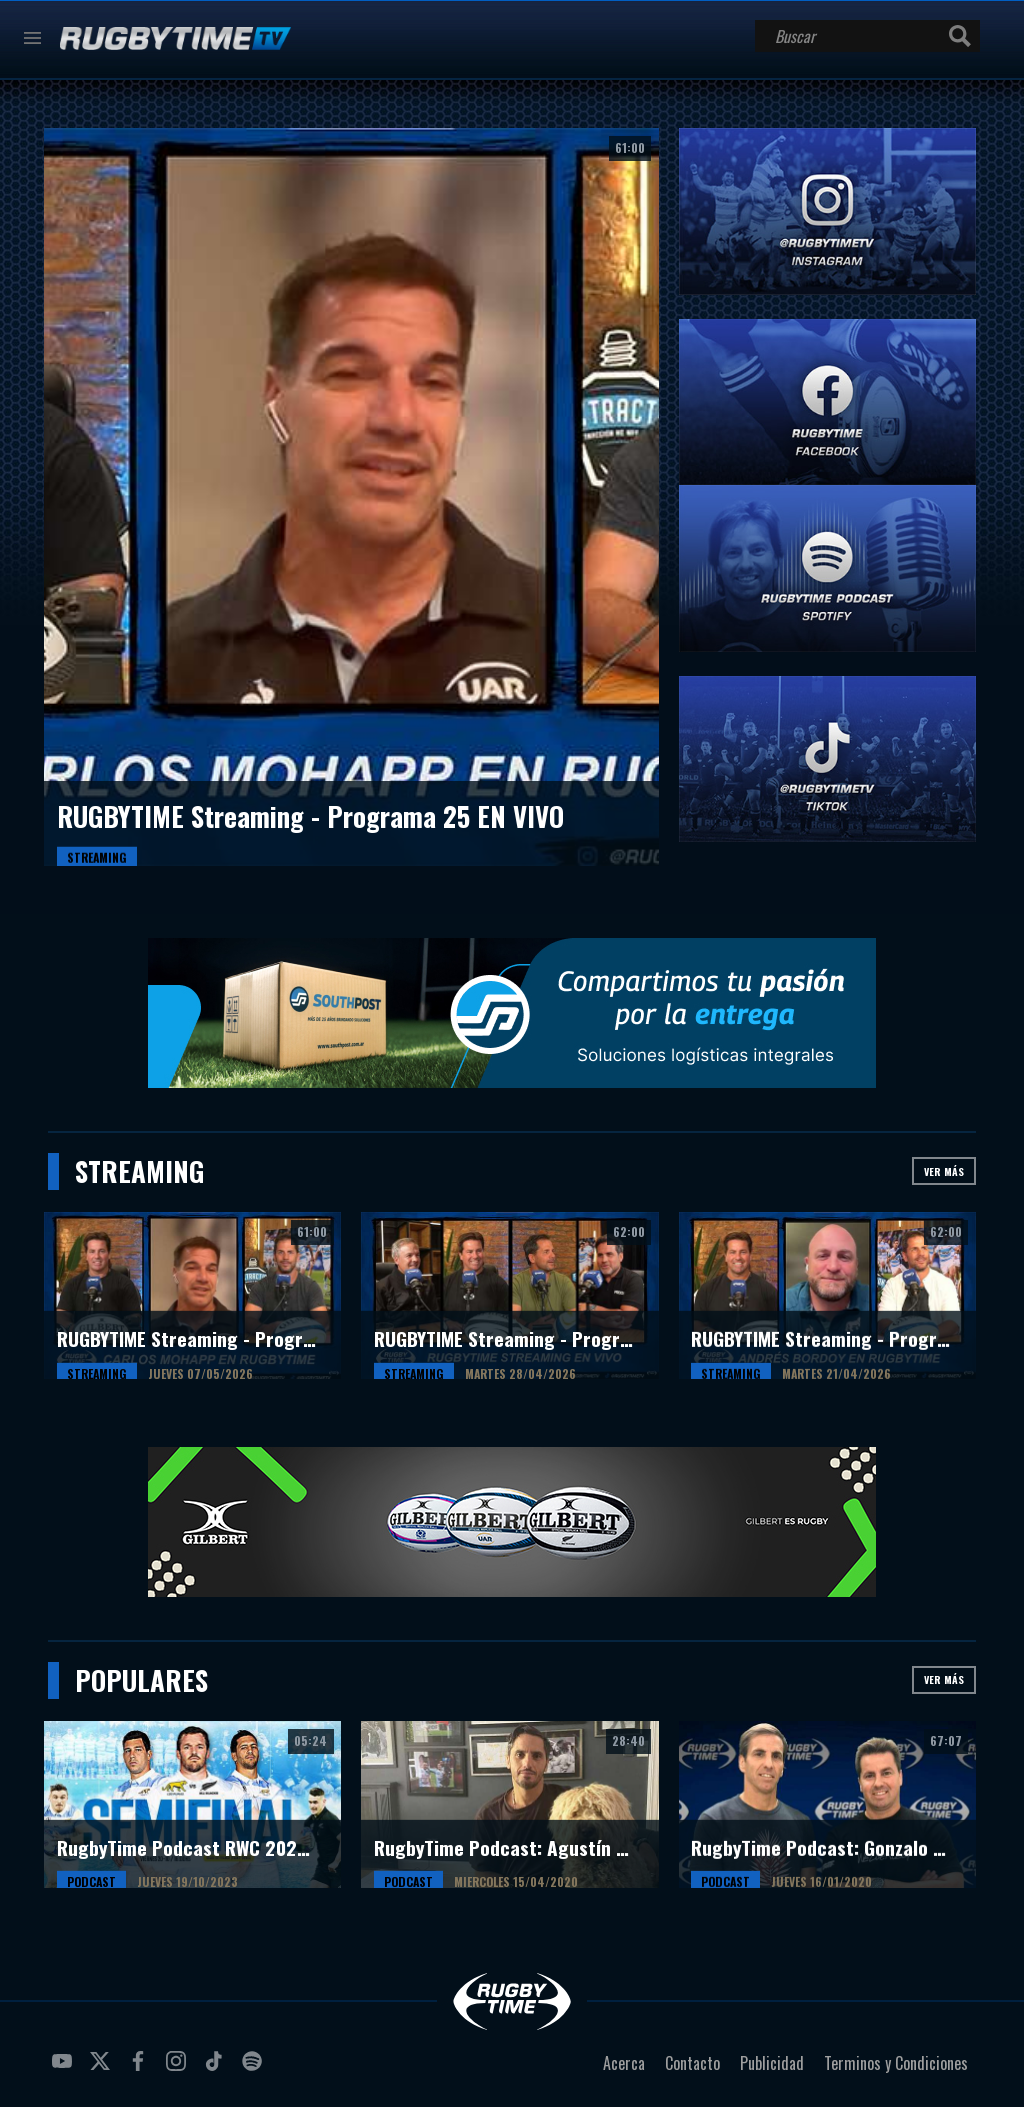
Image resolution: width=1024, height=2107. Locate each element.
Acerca (624, 2063)
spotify (255, 2069)
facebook (141, 2069)
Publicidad (772, 2063)
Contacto (692, 2063)
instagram (179, 2069)
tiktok (217, 2069)
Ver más (944, 1171)
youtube (65, 2069)
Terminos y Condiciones (896, 2063)
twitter (103, 2069)
